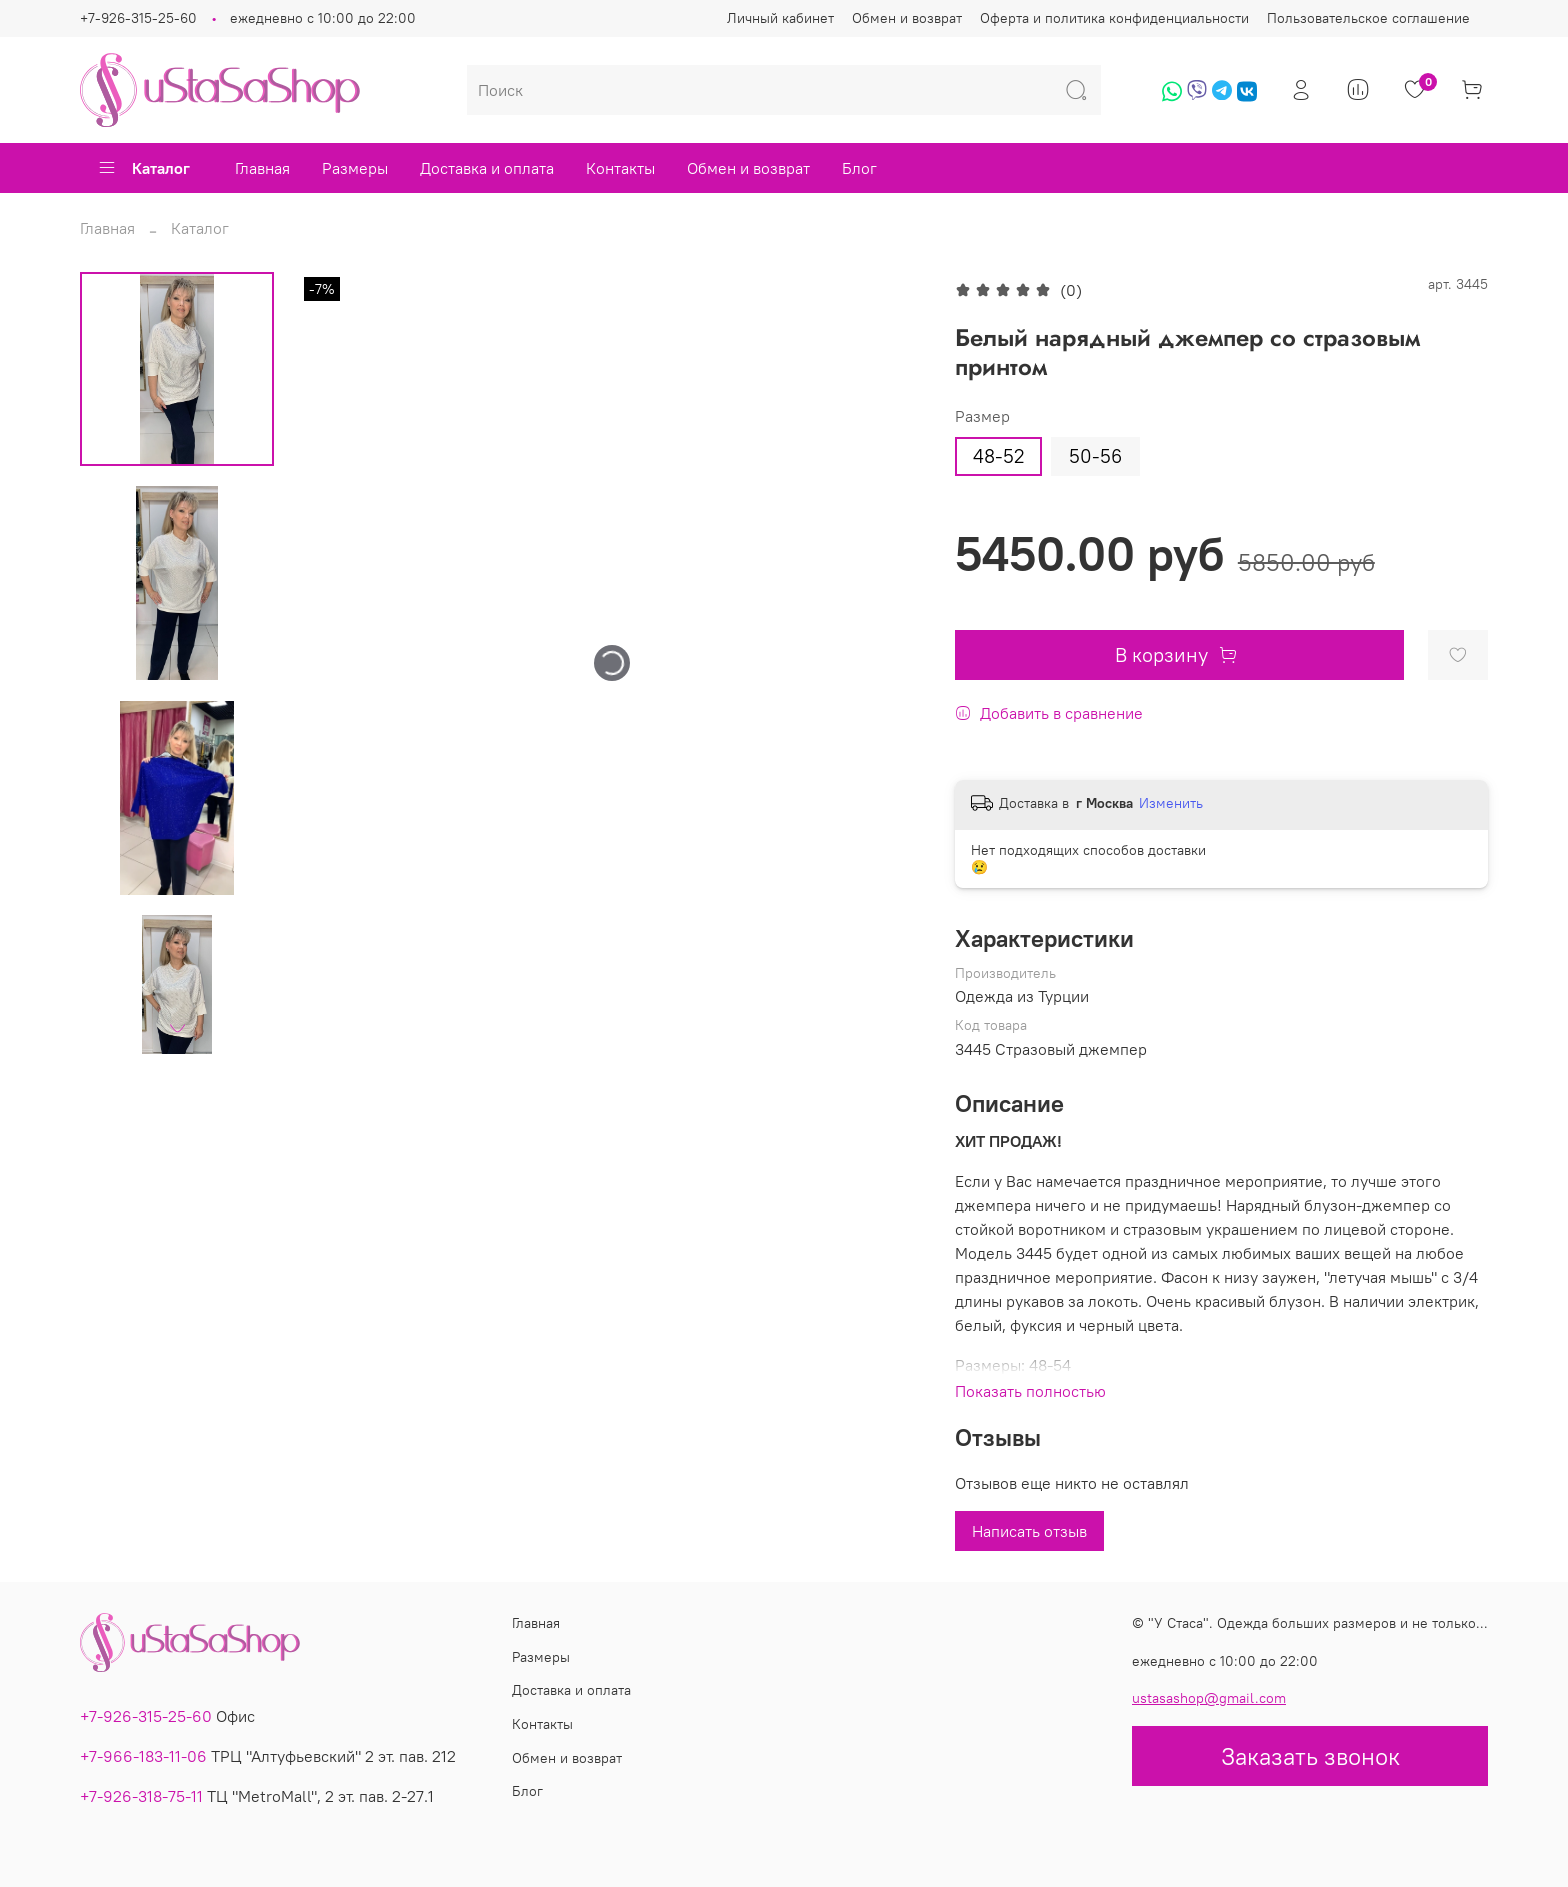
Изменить (1171, 803)
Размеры (355, 168)
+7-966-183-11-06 (143, 1756)
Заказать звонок (1310, 1756)
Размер (982, 416)
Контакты (620, 168)
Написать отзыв (1029, 1531)
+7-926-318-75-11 (141, 1796)
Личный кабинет (780, 18)
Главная (262, 168)
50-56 (1095, 456)
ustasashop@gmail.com (1209, 1698)
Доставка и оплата (487, 168)
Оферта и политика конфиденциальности (1114, 18)
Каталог (143, 168)
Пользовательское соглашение (1368, 18)
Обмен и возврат (907, 18)
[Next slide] (177, 1028)
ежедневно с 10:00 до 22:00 (323, 18)
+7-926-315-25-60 (138, 18)
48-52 (998, 456)
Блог (859, 168)
